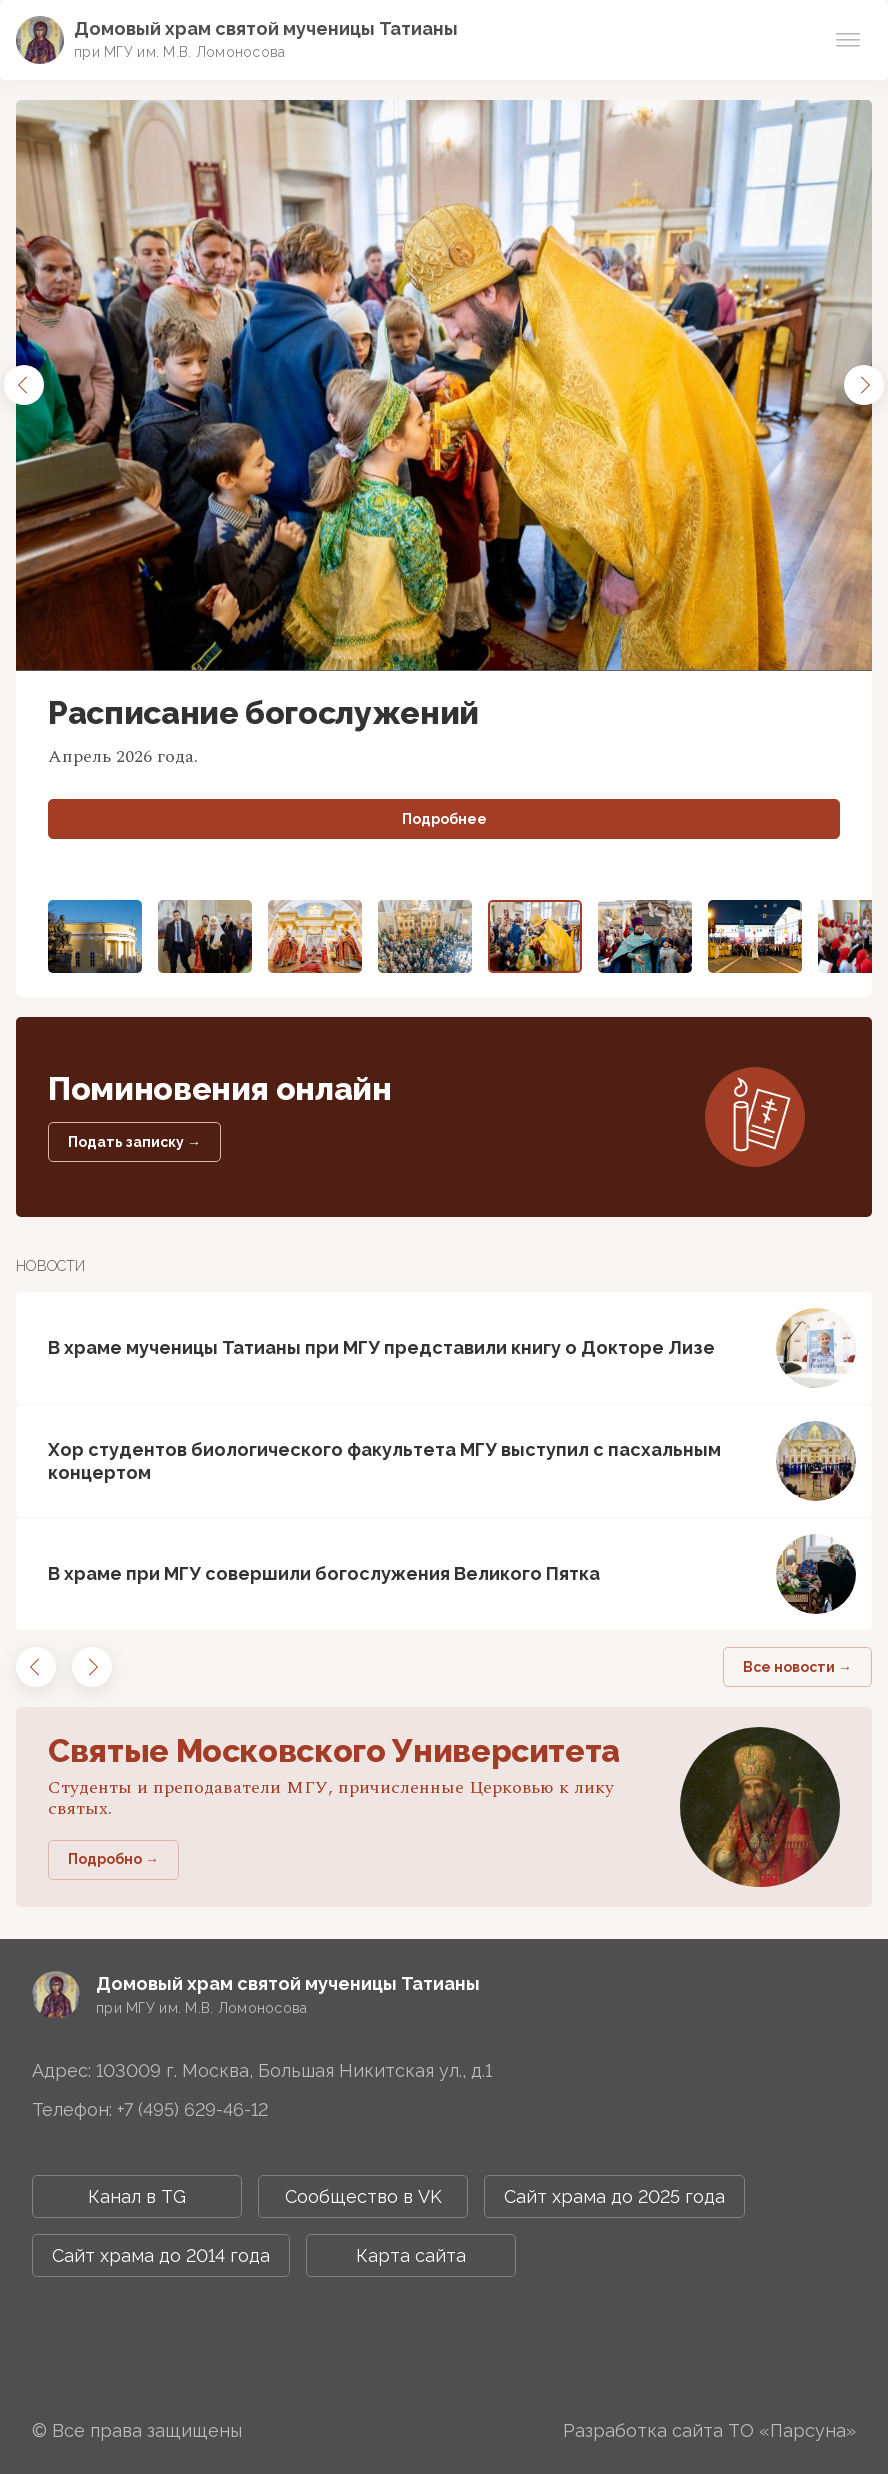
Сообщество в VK (363, 2196)
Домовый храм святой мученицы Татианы (266, 28)
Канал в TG (137, 2196)
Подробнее (444, 819)
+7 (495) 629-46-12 (192, 2109)
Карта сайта (411, 2255)
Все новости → (797, 1667)
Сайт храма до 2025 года (614, 2196)
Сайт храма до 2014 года (161, 2255)
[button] (24, 385)
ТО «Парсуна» (792, 2430)
